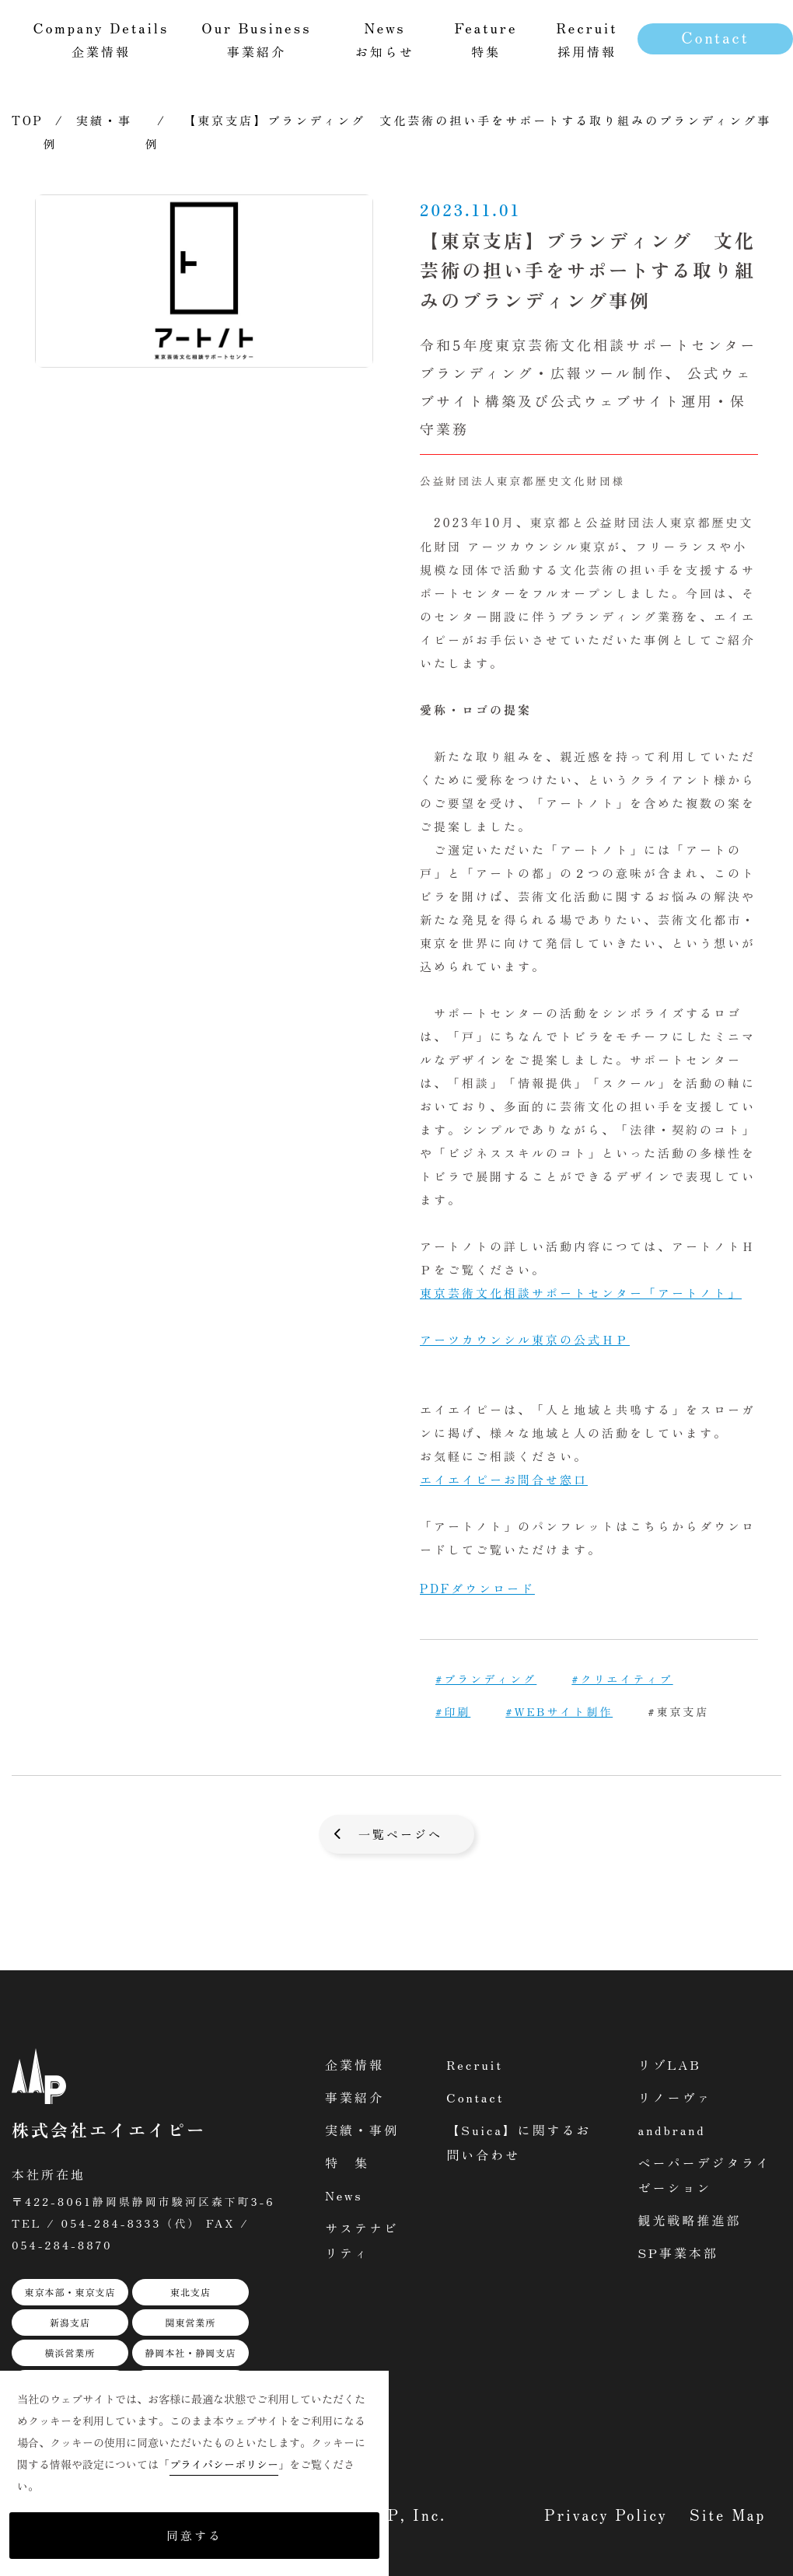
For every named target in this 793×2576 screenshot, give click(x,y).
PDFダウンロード (477, 1588)
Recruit (474, 2064)
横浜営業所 (69, 2352)
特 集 (347, 2162)
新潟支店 (70, 2322)
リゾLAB (669, 2064)
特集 (486, 38)
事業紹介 (354, 2097)
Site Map (728, 2514)
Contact (715, 37)
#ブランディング (485, 1678)
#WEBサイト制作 (559, 1711)
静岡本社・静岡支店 (190, 2352)
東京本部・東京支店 (69, 2291)
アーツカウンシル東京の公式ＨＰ (525, 1339)
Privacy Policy (606, 2514)
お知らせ (384, 38)
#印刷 (452, 1711)
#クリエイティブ (621, 1678)
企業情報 (354, 2064)
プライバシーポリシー (223, 2464)
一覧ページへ (400, 1834)
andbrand (671, 2129)
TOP (28, 120)
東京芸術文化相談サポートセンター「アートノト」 (581, 1293)
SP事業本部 (678, 2252)
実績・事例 (362, 2129)
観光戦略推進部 (689, 2220)
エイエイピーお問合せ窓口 (504, 1479)
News (344, 2195)
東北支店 (190, 2291)
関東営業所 (190, 2322)
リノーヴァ (674, 2097)
